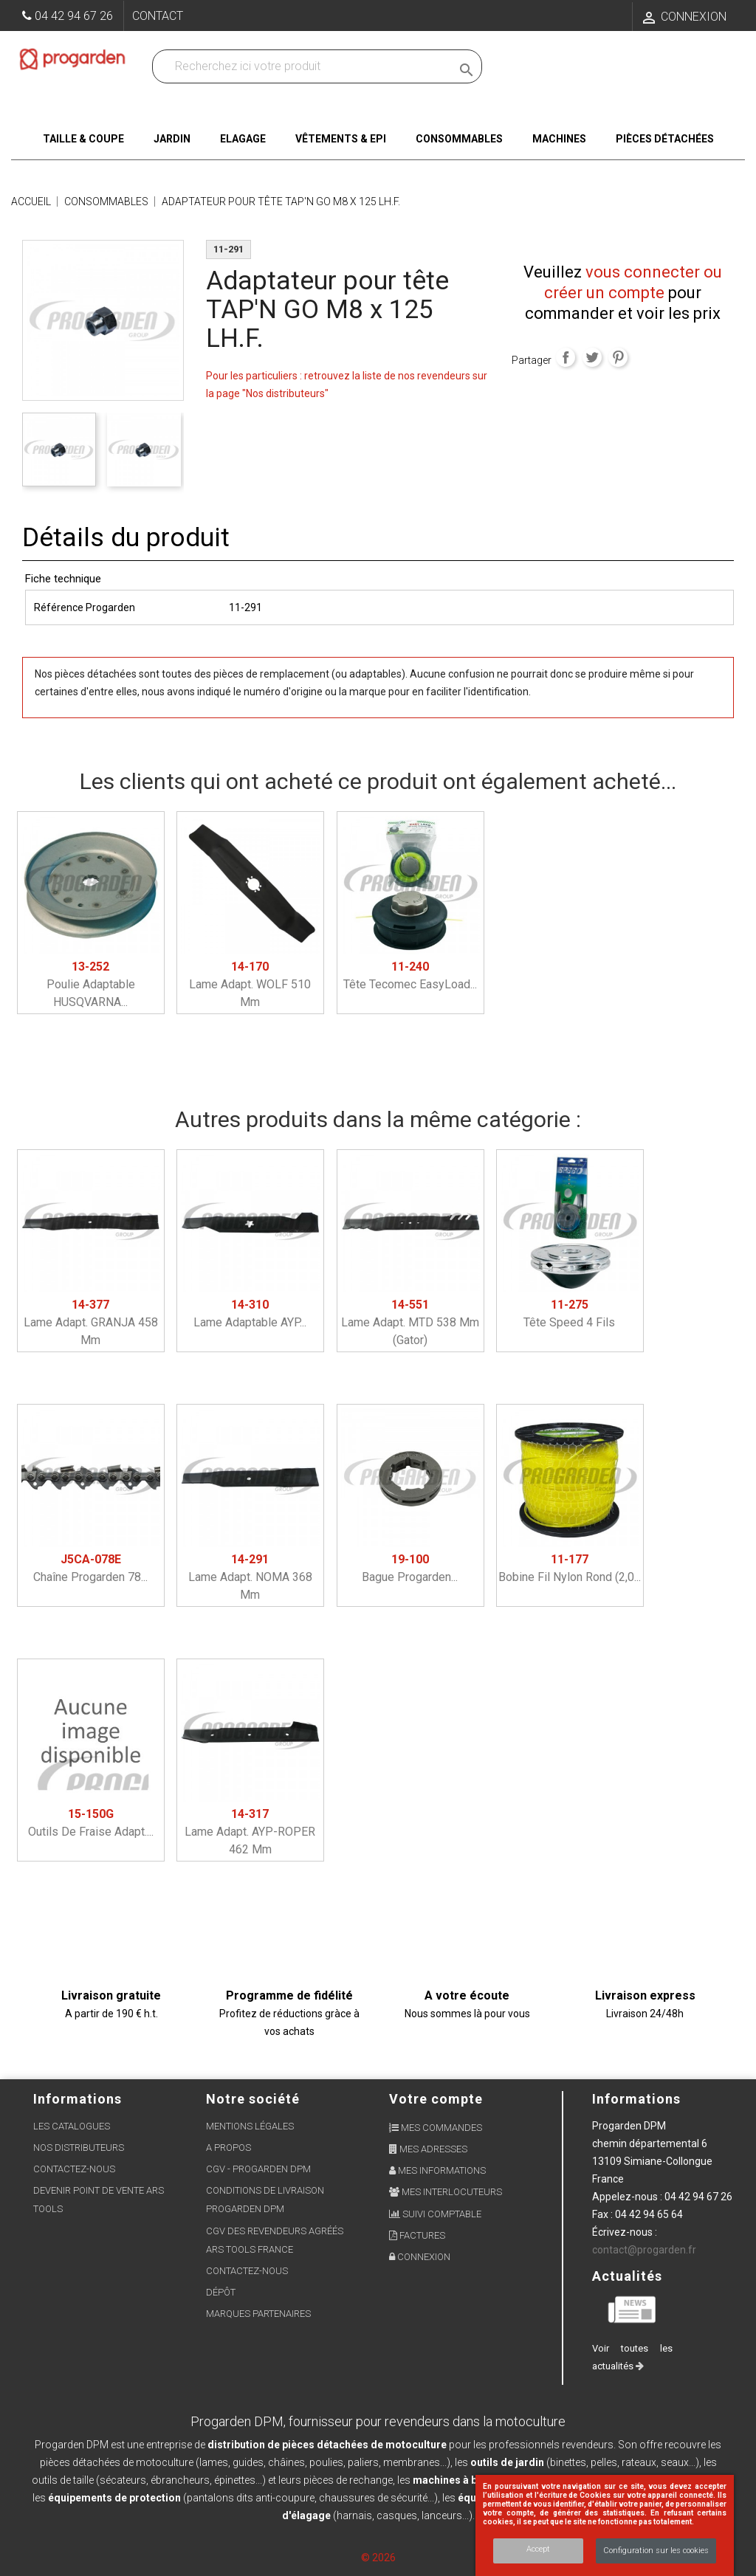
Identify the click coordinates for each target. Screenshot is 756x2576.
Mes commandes (435, 2127)
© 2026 (378, 2557)
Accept (538, 2549)
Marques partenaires (258, 2313)
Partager (565, 357)
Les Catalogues (71, 2126)
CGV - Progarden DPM (258, 2168)
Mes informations (437, 2170)
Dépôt (221, 2292)
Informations (636, 2099)
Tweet (592, 357)
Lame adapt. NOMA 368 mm (250, 1577)
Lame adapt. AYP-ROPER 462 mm (250, 1831)
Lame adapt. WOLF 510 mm (250, 984)
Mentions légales (250, 2126)
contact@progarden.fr (644, 2250)
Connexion (419, 2256)
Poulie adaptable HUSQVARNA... (91, 984)
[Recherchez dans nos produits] (305, 66)
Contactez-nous (74, 2168)
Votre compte (436, 2099)
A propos (228, 2147)
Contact (157, 16)
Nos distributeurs (78, 2147)
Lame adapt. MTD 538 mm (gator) (410, 1322)
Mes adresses (428, 2149)
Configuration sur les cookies (656, 2550)
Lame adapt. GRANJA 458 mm (91, 1322)
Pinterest (618, 357)
